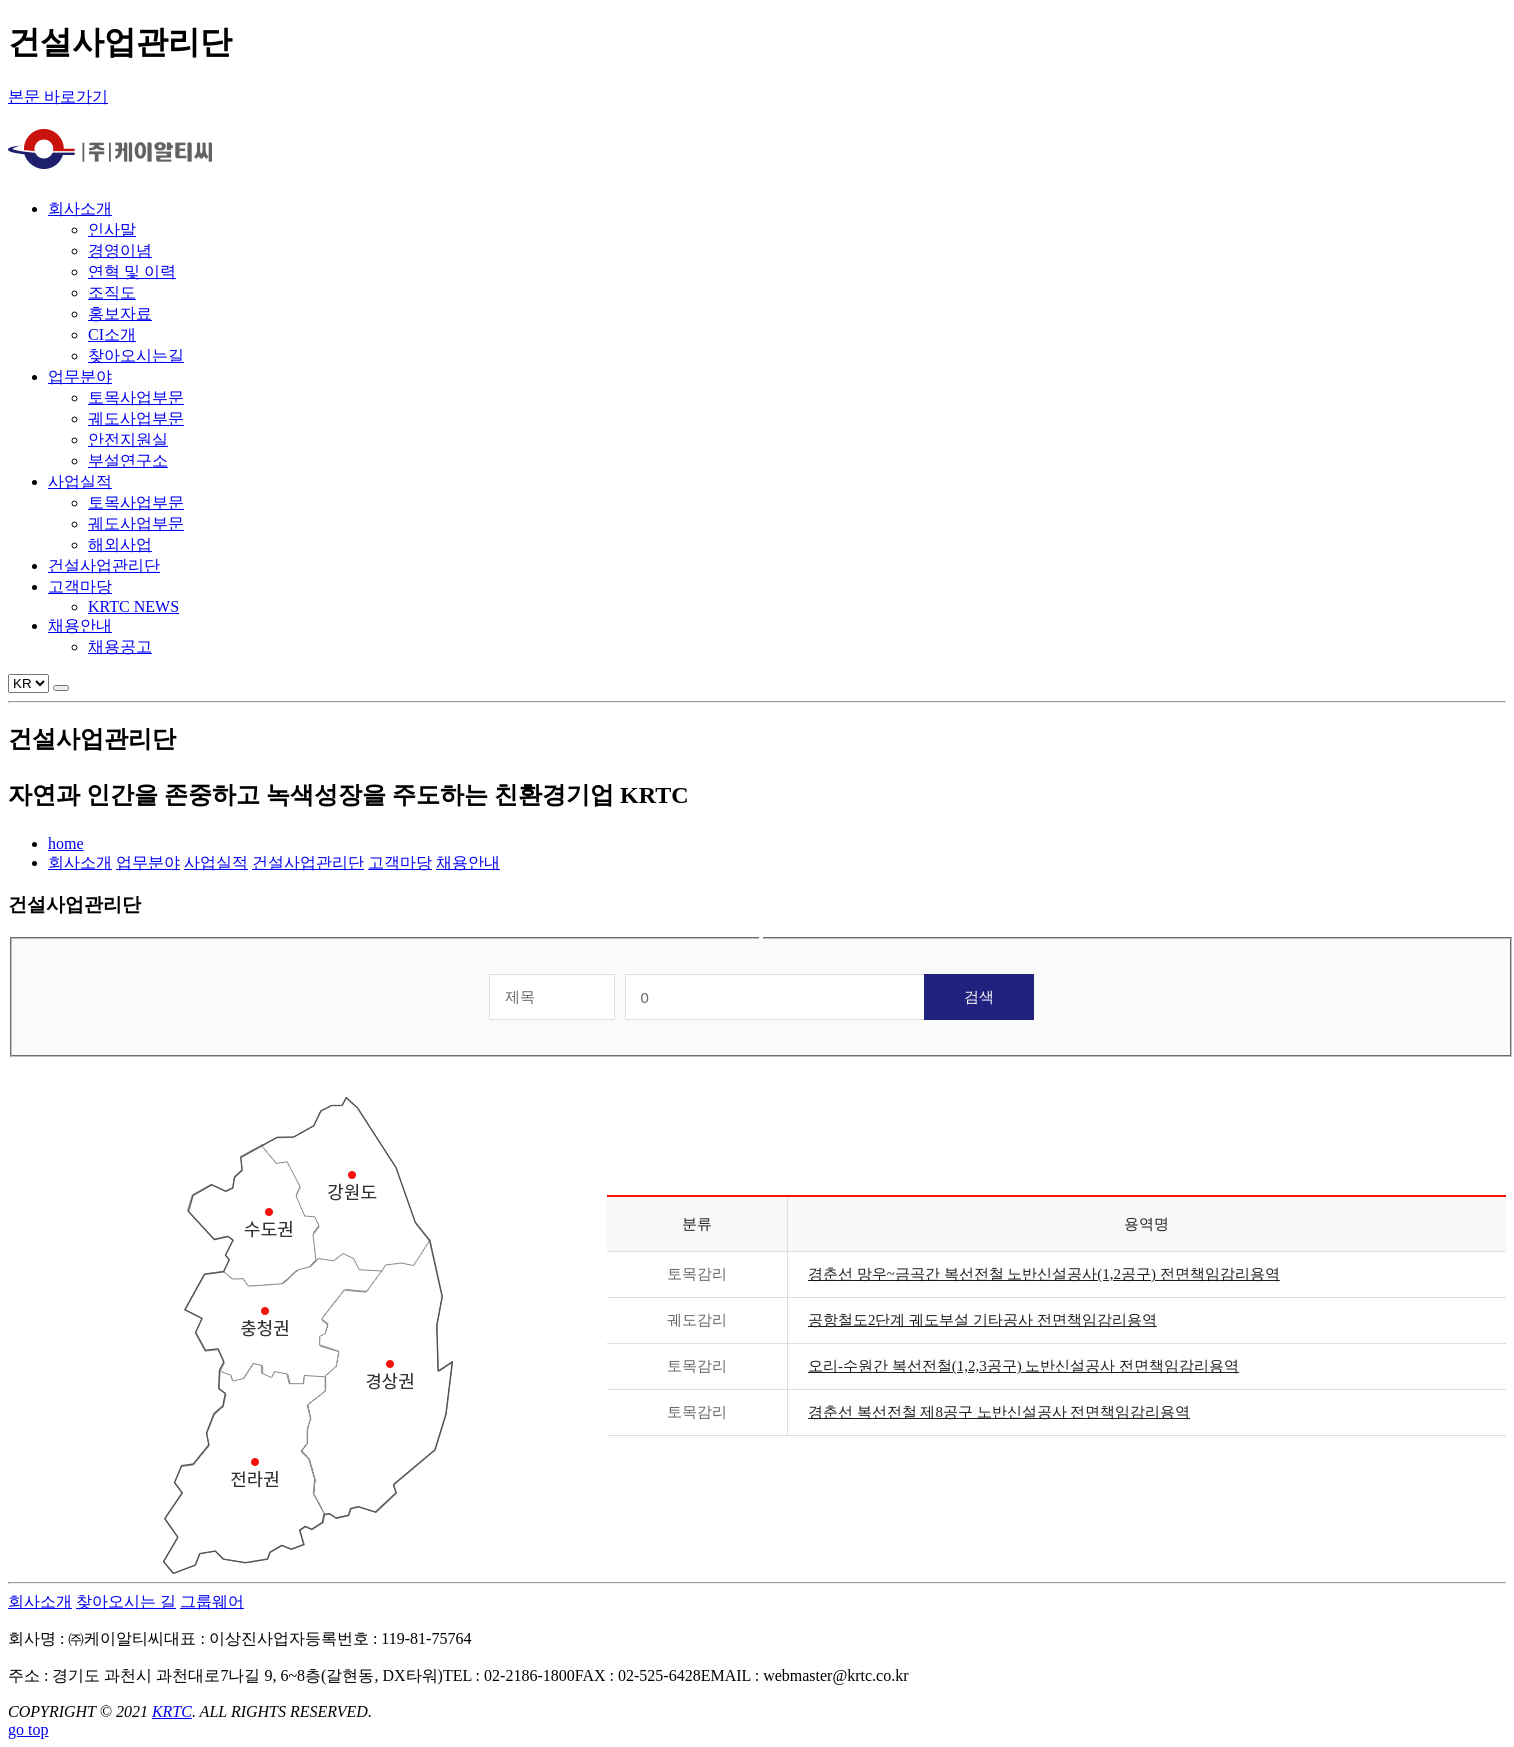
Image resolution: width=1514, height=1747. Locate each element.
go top (28, 1729)
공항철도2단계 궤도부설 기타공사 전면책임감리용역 (982, 1320)
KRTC (172, 1711)
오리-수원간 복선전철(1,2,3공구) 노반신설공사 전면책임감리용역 (1023, 1366)
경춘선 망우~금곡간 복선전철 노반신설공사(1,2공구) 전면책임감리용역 (1044, 1274)
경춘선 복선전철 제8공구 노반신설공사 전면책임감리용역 (999, 1412)
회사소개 (40, 1601)
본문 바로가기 (58, 96)
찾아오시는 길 (126, 1601)
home (66, 843)
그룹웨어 (212, 1601)
